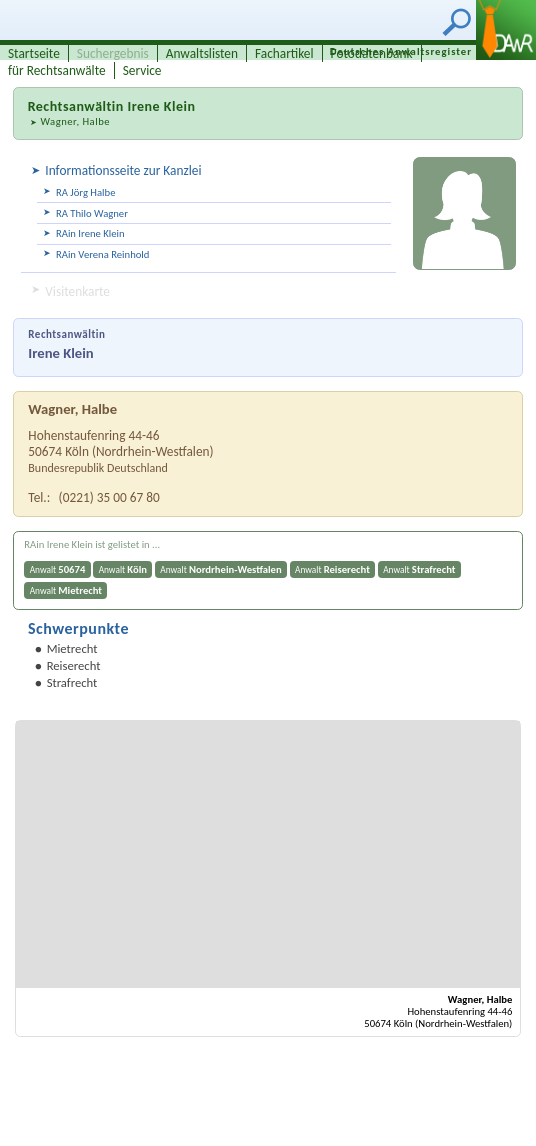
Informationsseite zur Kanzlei (123, 170)
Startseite (34, 53)
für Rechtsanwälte (57, 70)
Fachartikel (284, 53)
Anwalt (58, 569)
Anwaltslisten (202, 53)
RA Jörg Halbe (85, 192)
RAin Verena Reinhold (102, 254)
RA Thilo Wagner (92, 213)
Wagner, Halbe (75, 121)
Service (142, 70)
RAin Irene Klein (90, 233)
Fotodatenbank (372, 53)
